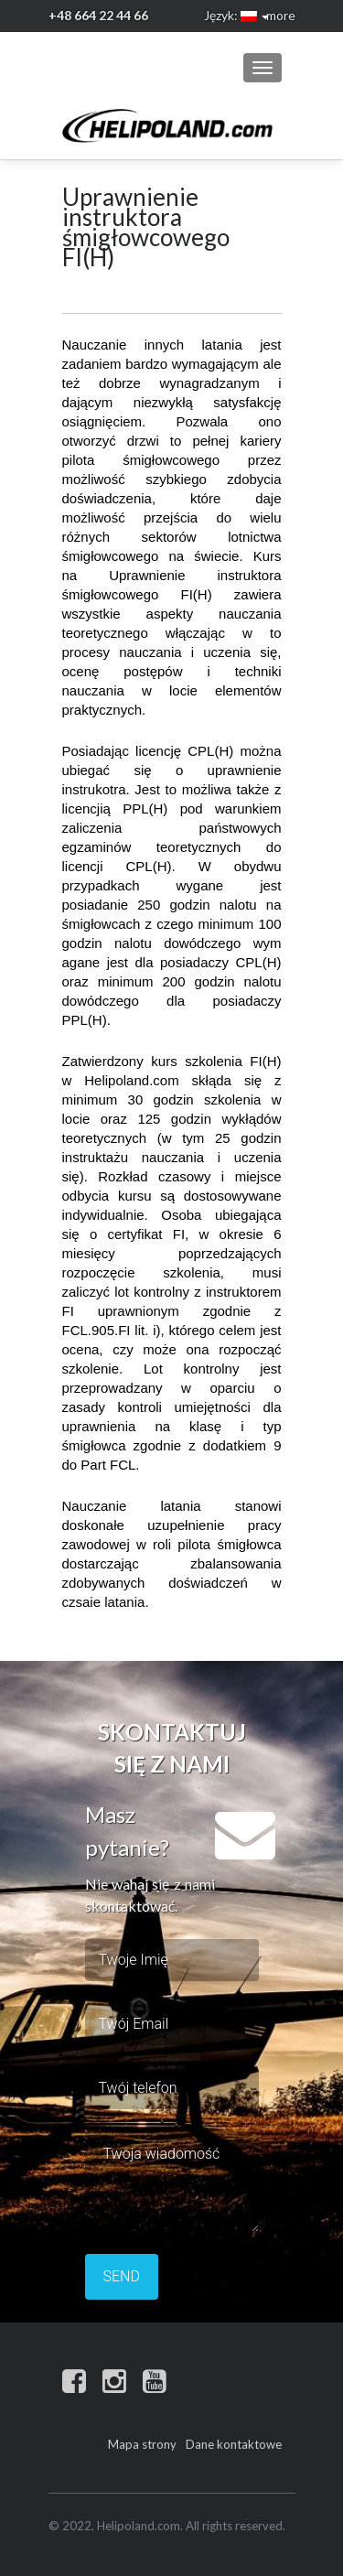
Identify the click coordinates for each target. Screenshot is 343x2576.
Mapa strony (142, 2444)
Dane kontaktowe (234, 2444)
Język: (230, 15)
